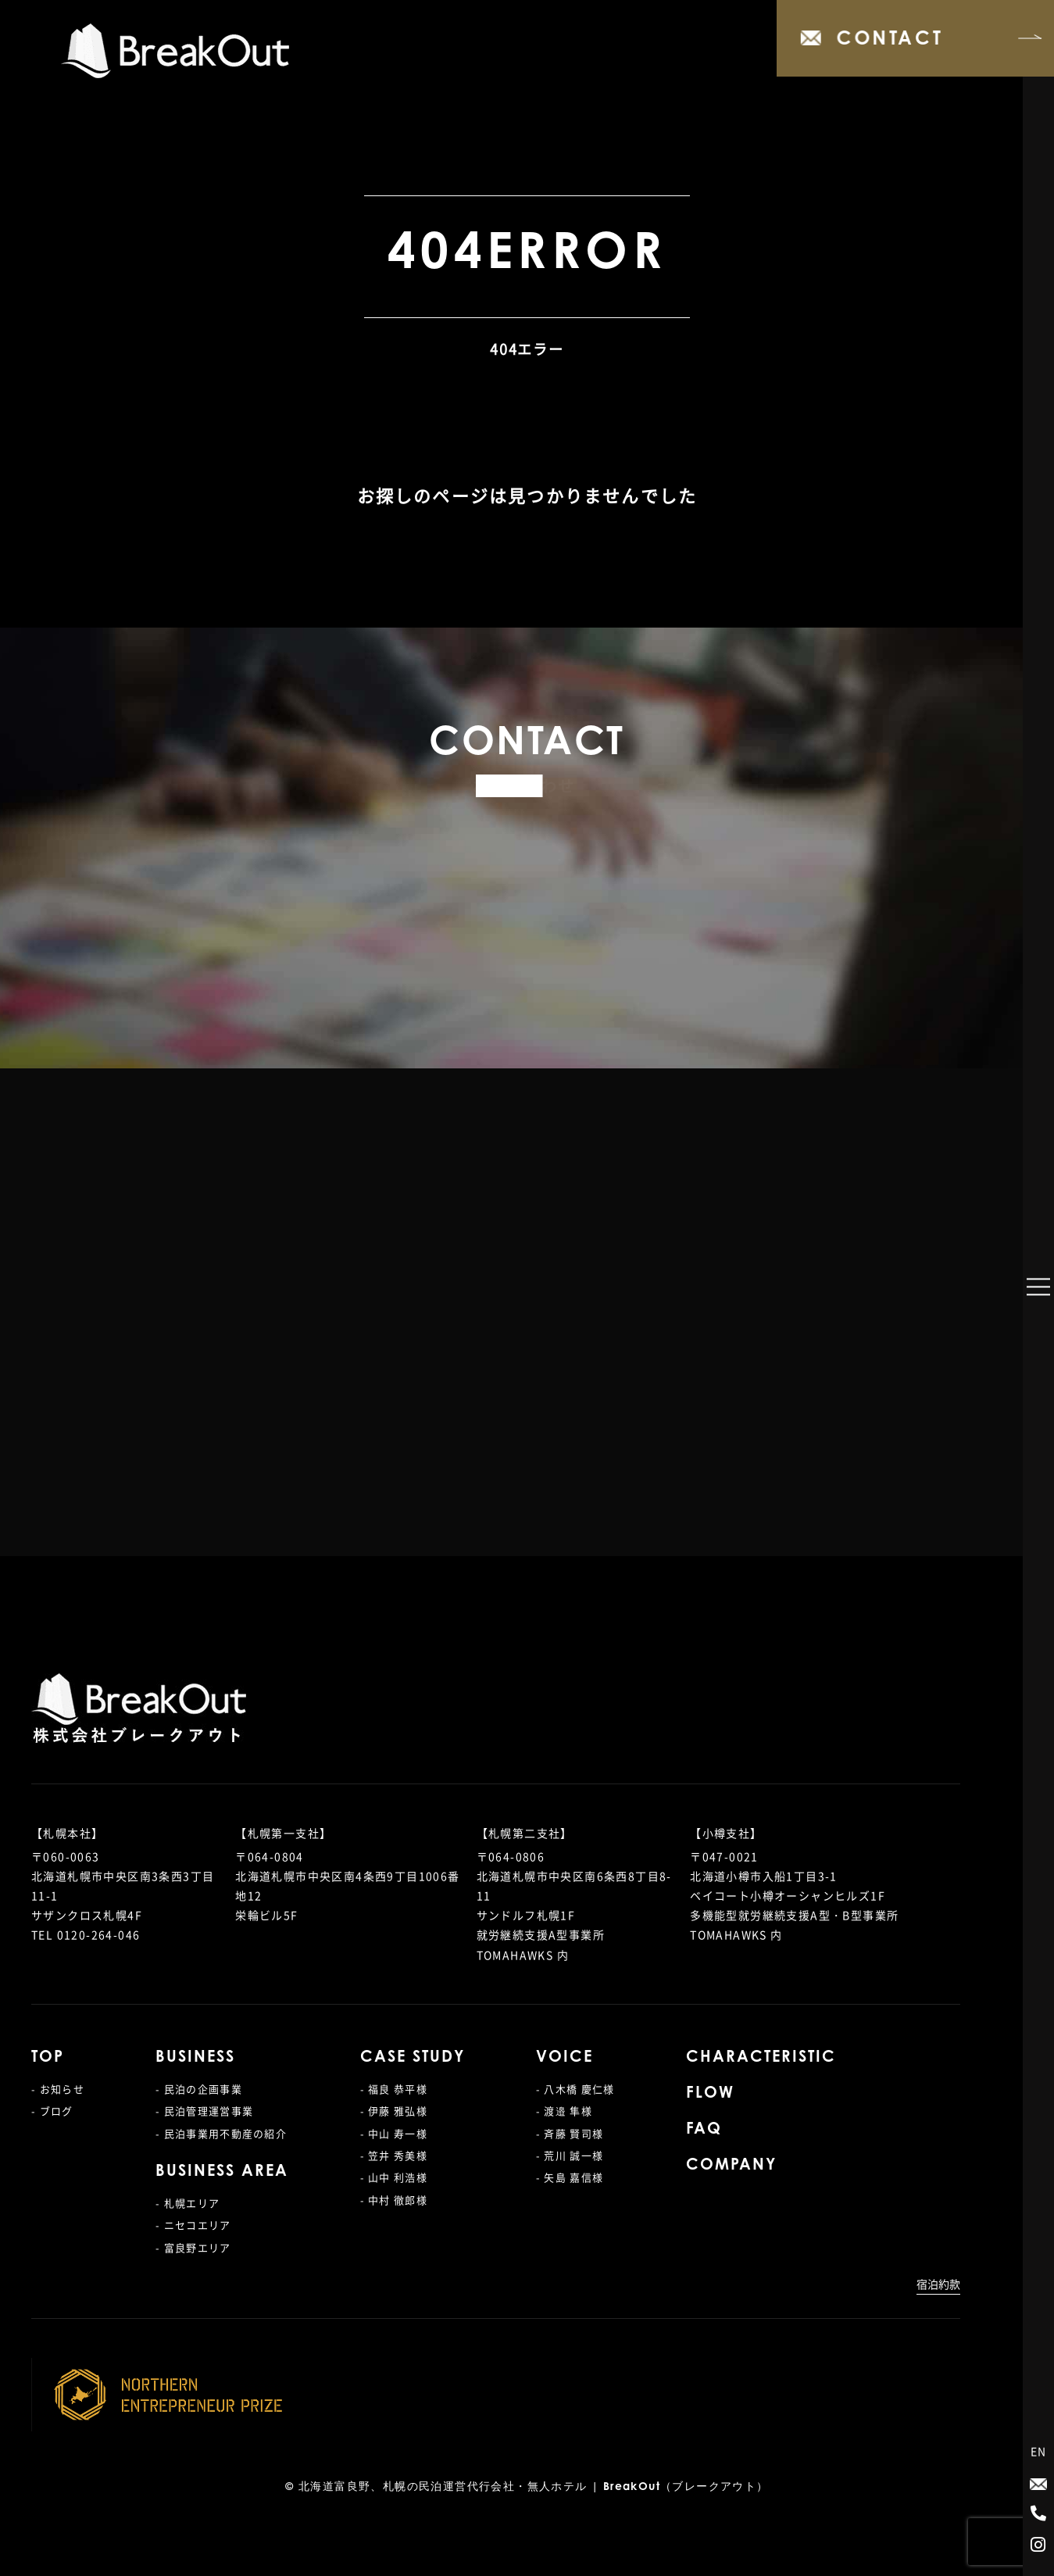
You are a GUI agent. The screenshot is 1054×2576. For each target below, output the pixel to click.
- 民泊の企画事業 (198, 2088)
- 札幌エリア (187, 2202)
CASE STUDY (412, 2058)
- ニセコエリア (192, 2224)
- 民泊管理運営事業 (204, 2110)
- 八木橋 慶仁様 (575, 2088)
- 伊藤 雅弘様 (393, 2110)
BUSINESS (195, 2058)
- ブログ (52, 2110)
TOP (47, 2058)
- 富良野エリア (192, 2247)
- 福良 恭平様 (393, 2088)
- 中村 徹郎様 (393, 2199)
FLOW (710, 2094)
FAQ (704, 2130)
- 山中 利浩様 (393, 2177)
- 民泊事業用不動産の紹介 (221, 2133)
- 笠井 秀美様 (393, 2155)
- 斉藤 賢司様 (569, 2133)
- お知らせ (57, 2088)
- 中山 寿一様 (393, 2133)
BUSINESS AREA (221, 2172)
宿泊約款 (938, 2284)
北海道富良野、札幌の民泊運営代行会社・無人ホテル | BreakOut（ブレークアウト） (533, 2487)
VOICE (564, 2058)
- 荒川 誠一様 (569, 2155)
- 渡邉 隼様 (564, 2110)
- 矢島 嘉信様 (569, 2177)
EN (1039, 2451)
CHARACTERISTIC (761, 2058)
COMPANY (731, 2166)
